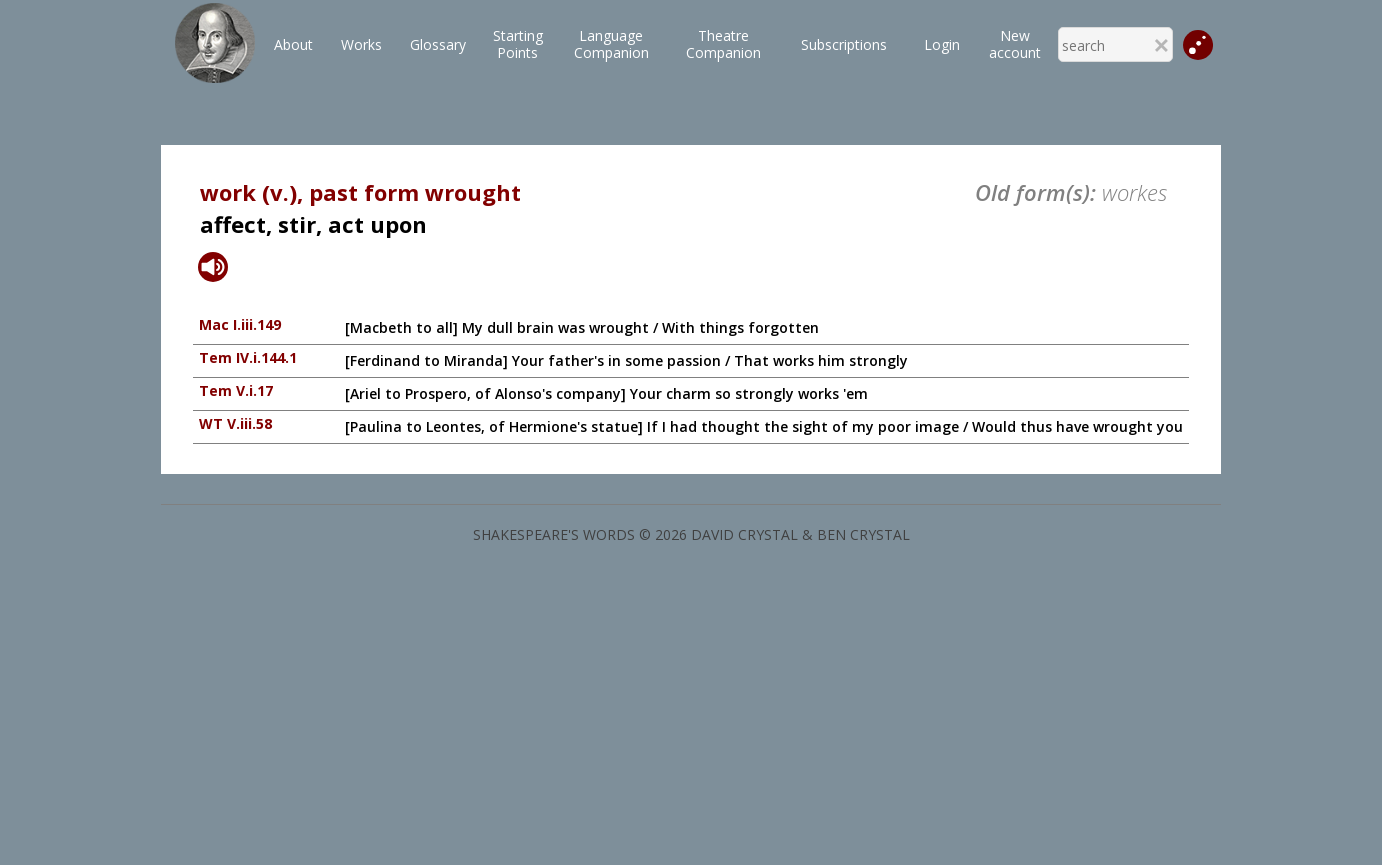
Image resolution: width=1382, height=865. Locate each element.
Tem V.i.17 (236, 390)
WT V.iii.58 (235, 423)
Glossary (438, 44)
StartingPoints (518, 44)
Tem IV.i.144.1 (248, 357)
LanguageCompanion (611, 44)
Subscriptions (844, 44)
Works (361, 44)
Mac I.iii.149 (240, 324)
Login (942, 44)
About (293, 44)
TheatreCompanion (723, 44)
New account (1015, 44)
